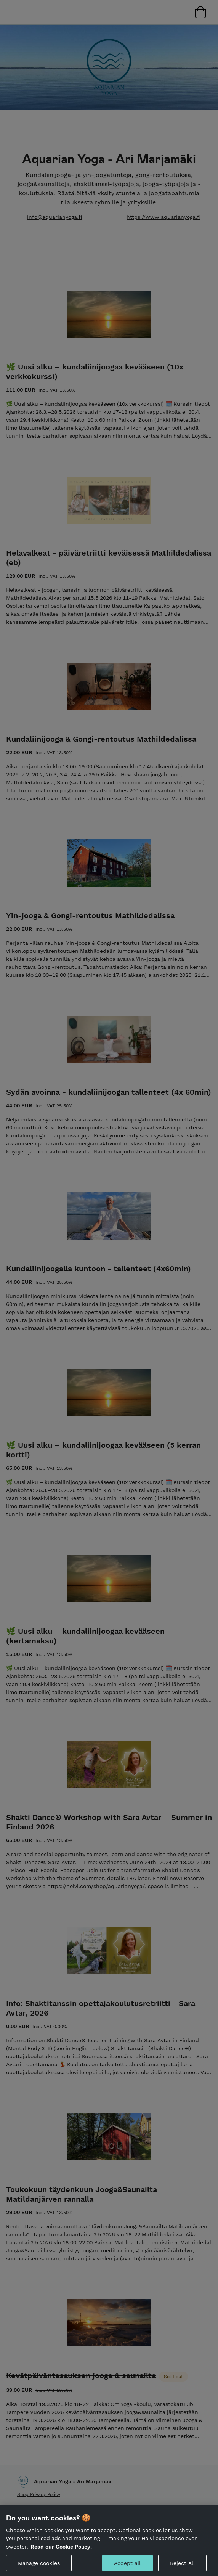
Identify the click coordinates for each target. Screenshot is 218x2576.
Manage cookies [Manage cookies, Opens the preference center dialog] (39, 2567)
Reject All (182, 2567)
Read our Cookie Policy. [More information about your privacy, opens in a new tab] (61, 2551)
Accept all (127, 2567)
